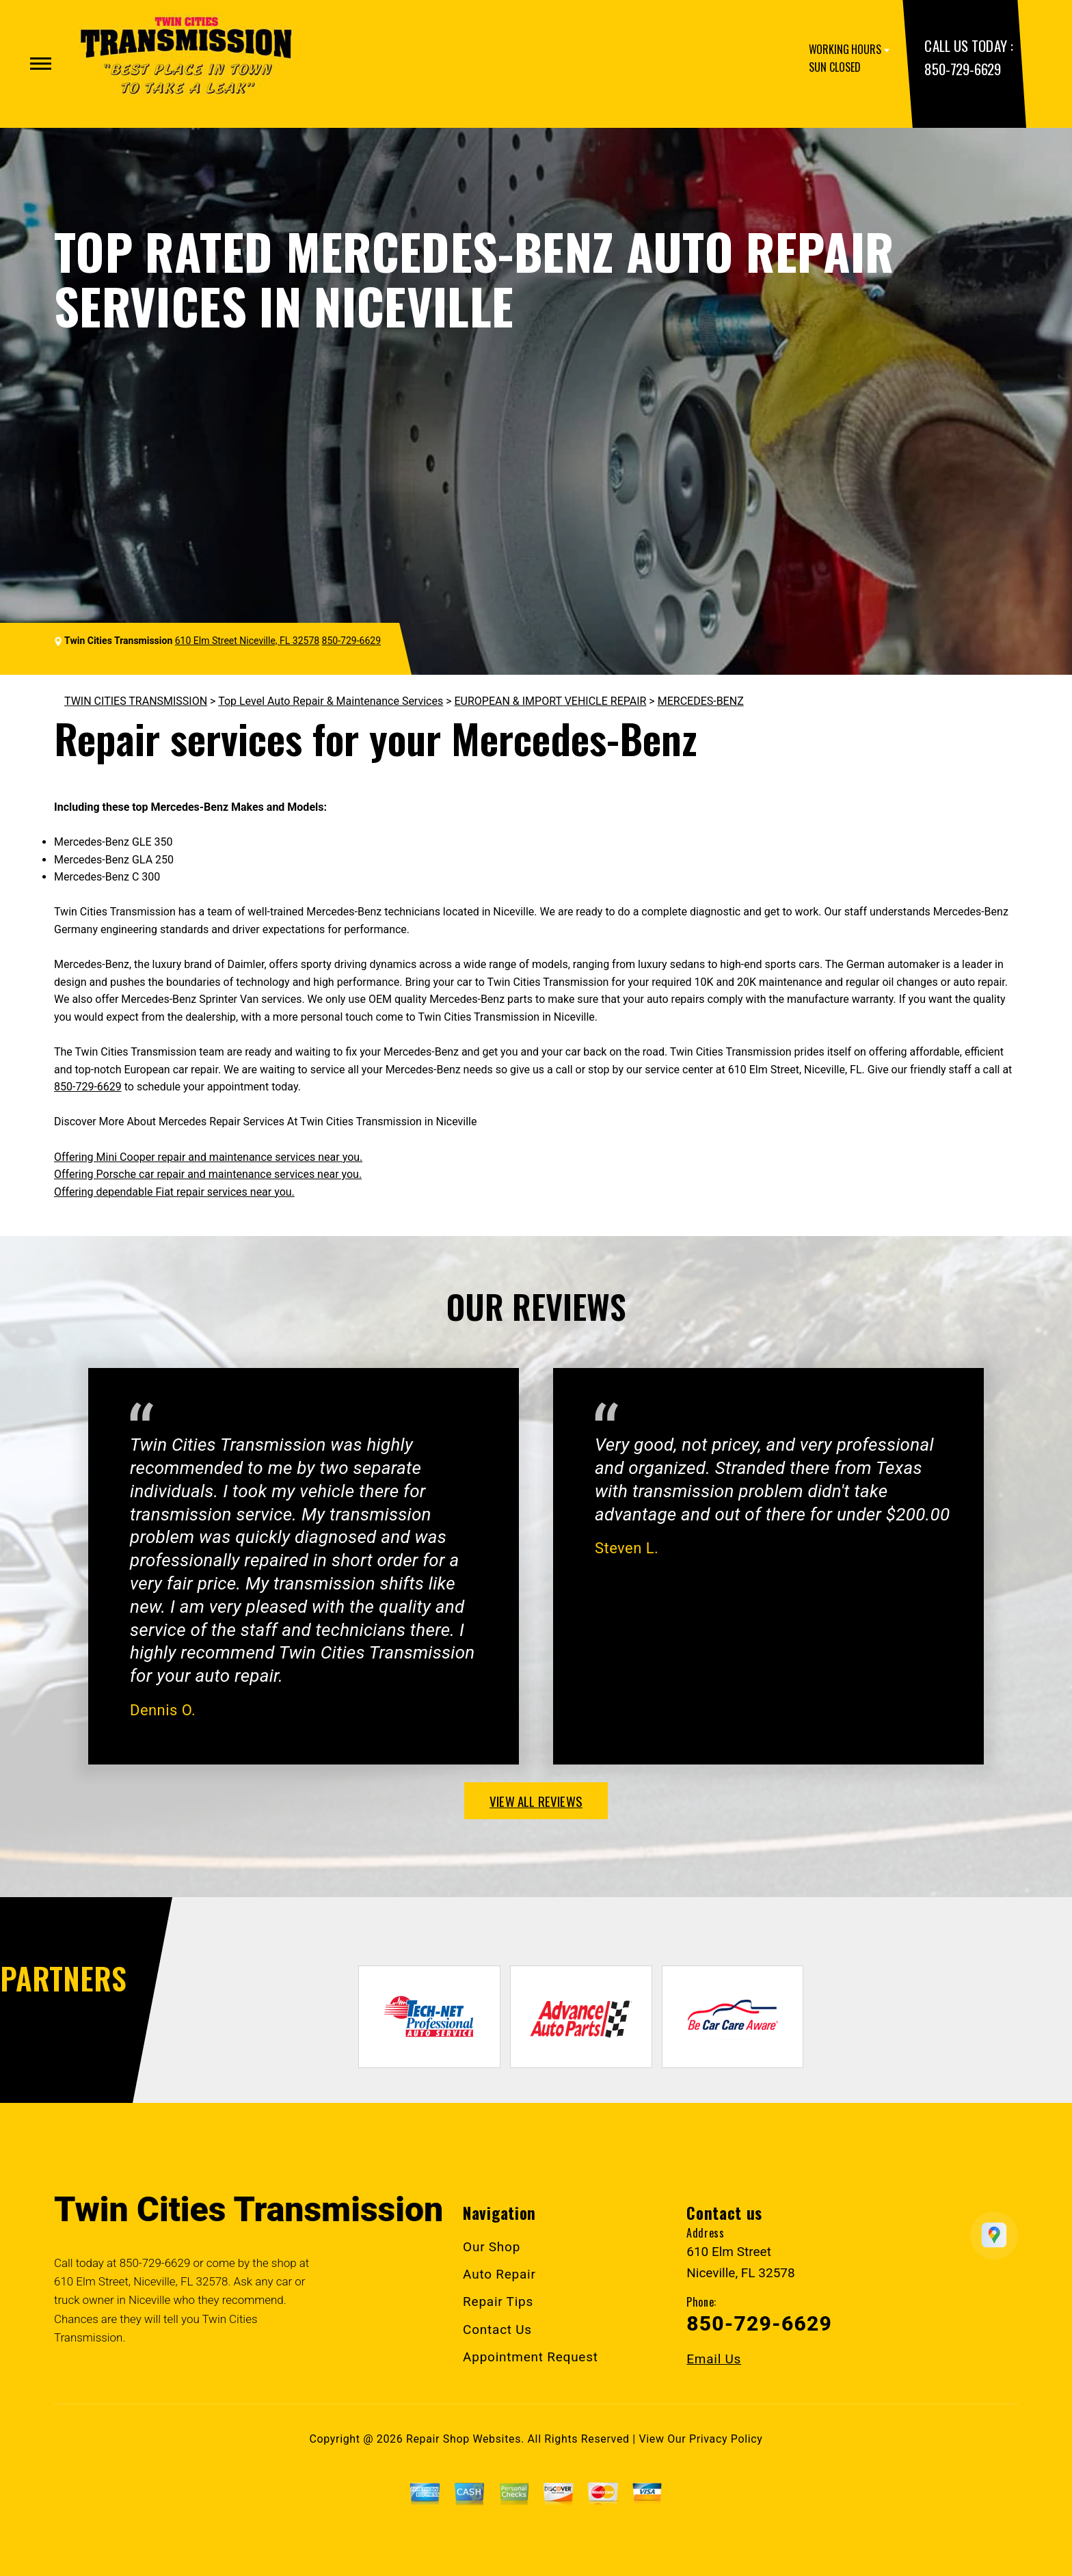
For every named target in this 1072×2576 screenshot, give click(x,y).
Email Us (713, 2358)
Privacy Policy (725, 2438)
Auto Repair (499, 2274)
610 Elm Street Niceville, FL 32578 (247, 640)
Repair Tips (498, 2301)
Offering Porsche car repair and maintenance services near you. (208, 1174)
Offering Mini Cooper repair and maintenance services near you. (208, 1157)
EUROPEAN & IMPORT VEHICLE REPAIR (551, 701)
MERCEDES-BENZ (701, 701)
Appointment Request (530, 2357)
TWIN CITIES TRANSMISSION (135, 701)
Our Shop (491, 2247)
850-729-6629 (962, 68)
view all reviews (536, 1800)
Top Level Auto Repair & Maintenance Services (330, 701)
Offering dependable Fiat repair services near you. (174, 1191)
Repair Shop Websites (463, 2438)
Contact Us (497, 2329)
